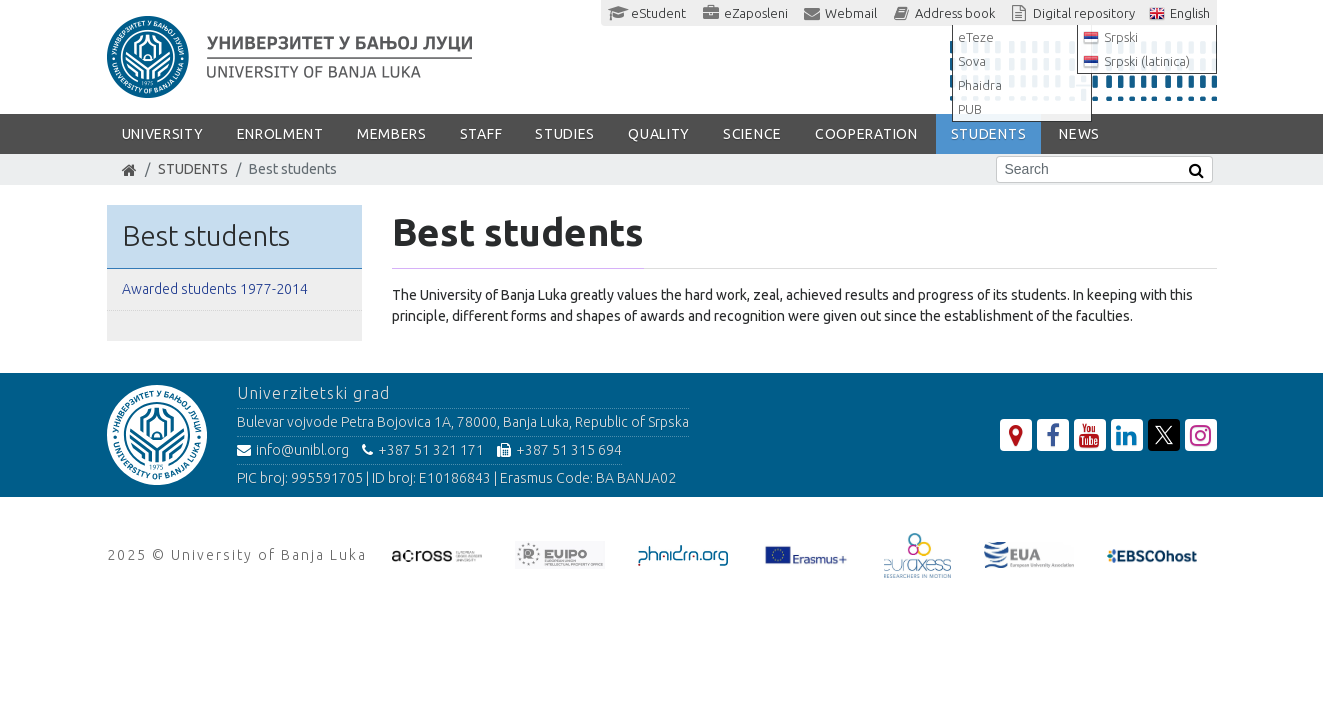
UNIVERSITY (163, 134)
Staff (481, 134)
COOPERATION (866, 134)
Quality (659, 134)
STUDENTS (989, 134)
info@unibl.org (293, 450)
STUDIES (565, 134)
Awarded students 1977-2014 (215, 289)
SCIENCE (752, 134)
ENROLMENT (280, 134)
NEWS (1079, 134)
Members (392, 134)
